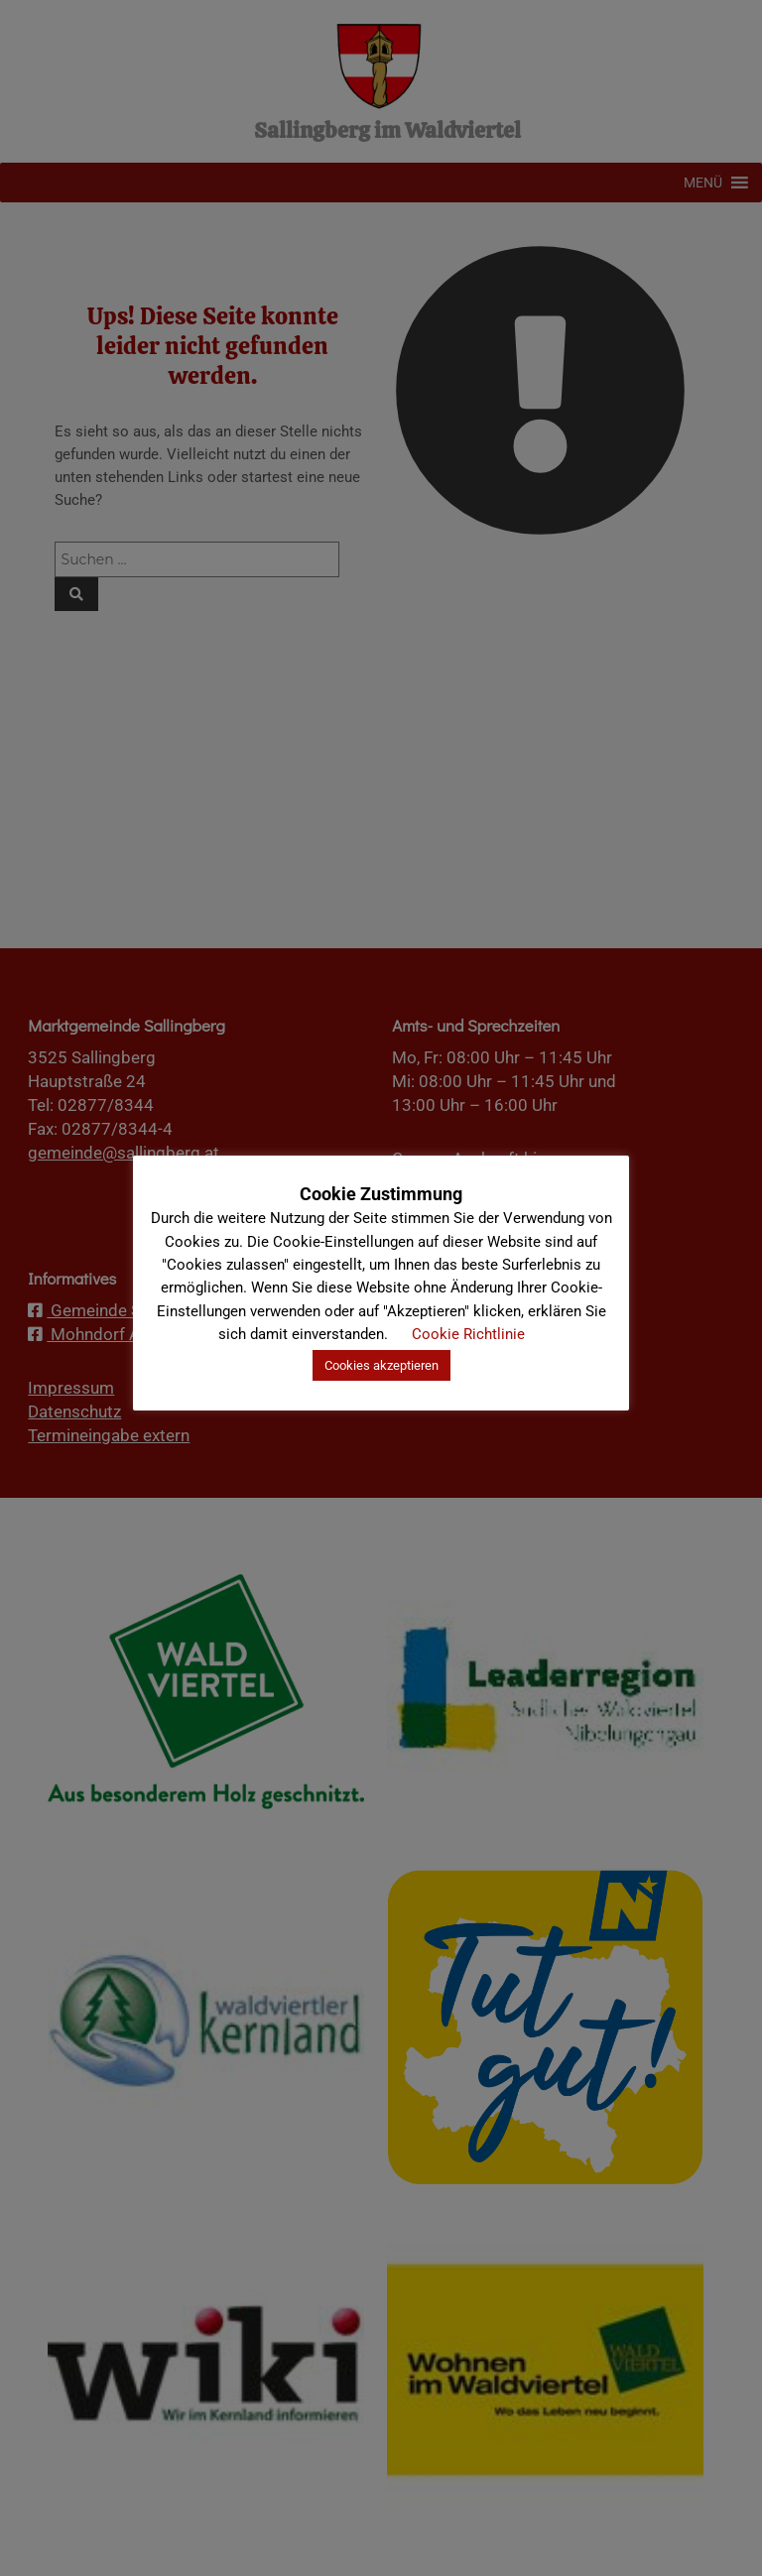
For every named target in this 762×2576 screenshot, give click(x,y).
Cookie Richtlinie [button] (468, 1334)
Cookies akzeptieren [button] (381, 1365)
